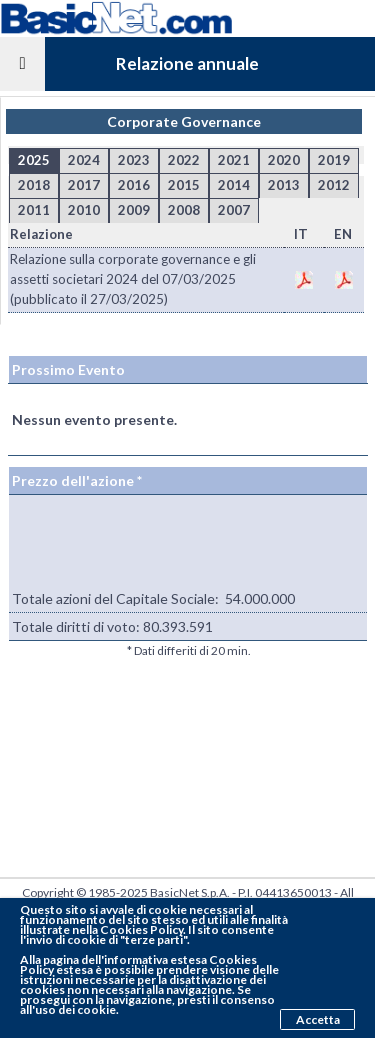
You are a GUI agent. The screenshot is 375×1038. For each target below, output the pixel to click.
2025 (34, 160)
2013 (284, 185)
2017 (84, 185)
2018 (34, 185)
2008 (184, 210)
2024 (84, 160)
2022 (184, 160)
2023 (134, 160)
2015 (184, 185)
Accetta (318, 1019)
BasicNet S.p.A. (190, 892)
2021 (234, 160)
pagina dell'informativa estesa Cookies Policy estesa (138, 964)
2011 (34, 210)
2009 (134, 210)
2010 (84, 210)
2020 (284, 160)
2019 (334, 160)
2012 (334, 185)
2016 (134, 185)
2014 (234, 185)
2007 (234, 210)
